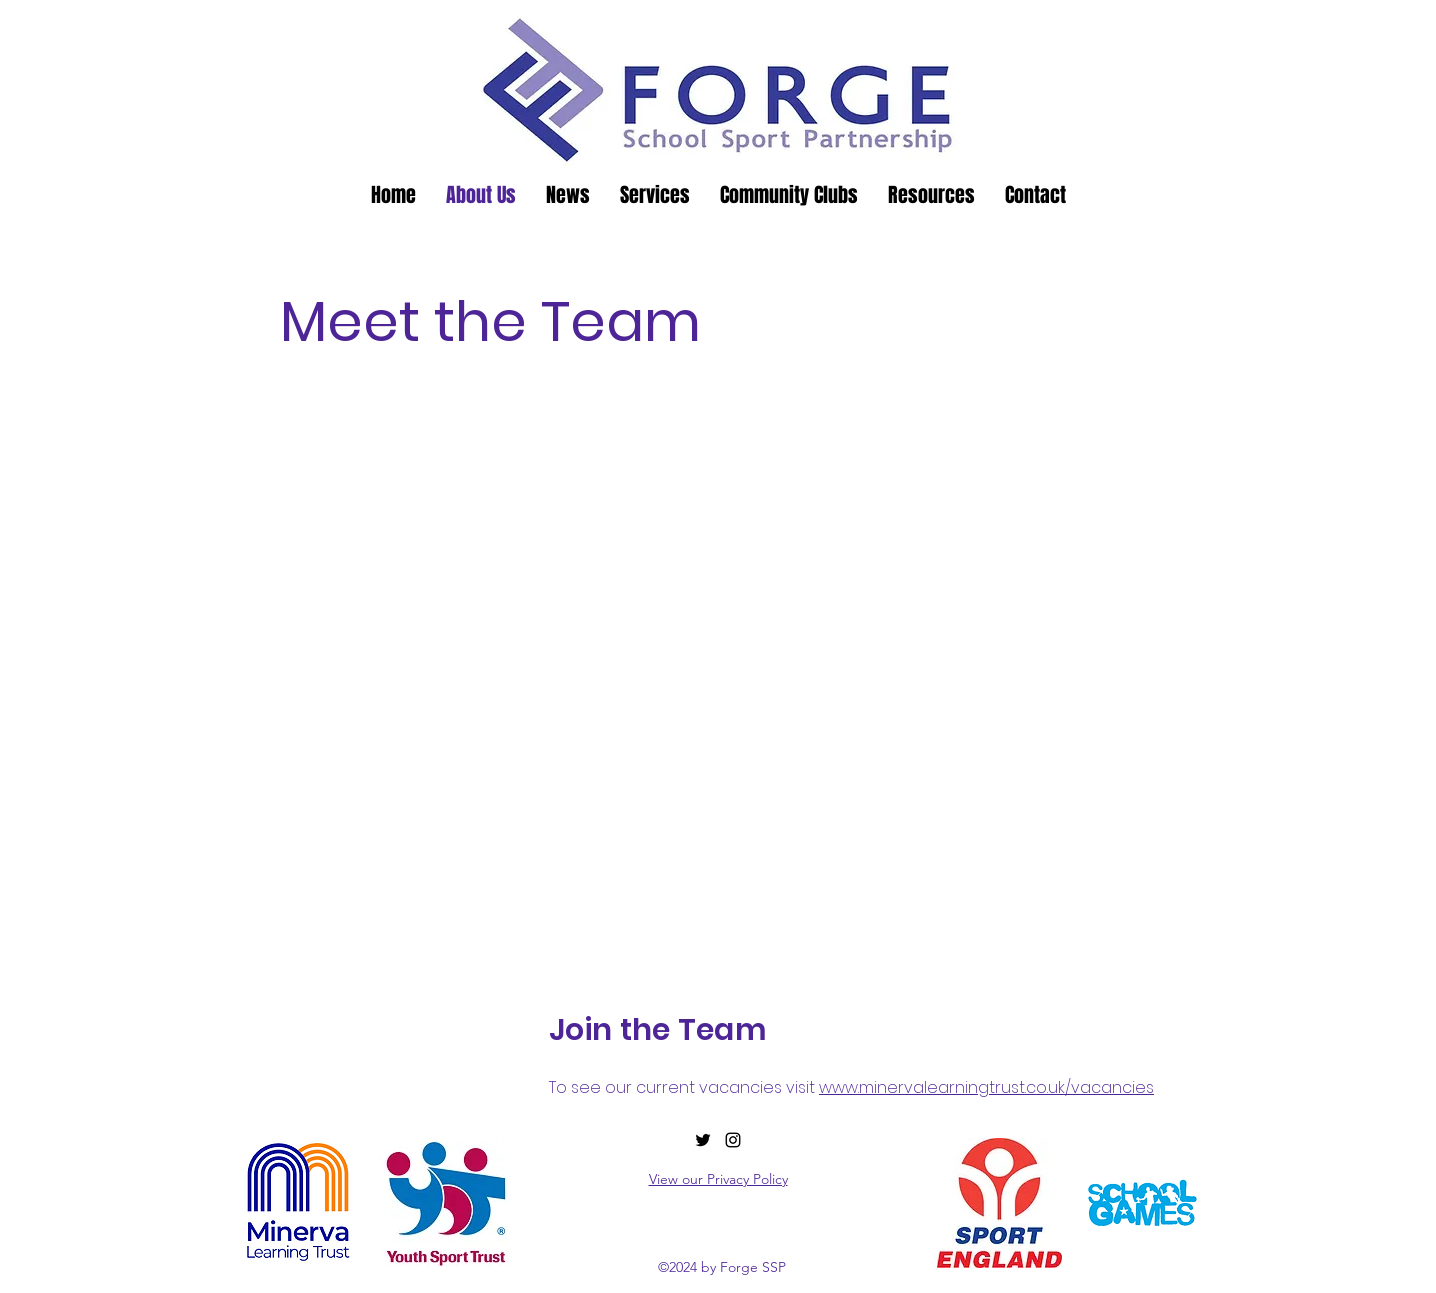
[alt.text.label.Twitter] (703, 1140)
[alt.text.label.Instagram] (733, 1140)
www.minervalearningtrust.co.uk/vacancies (986, 1087)
